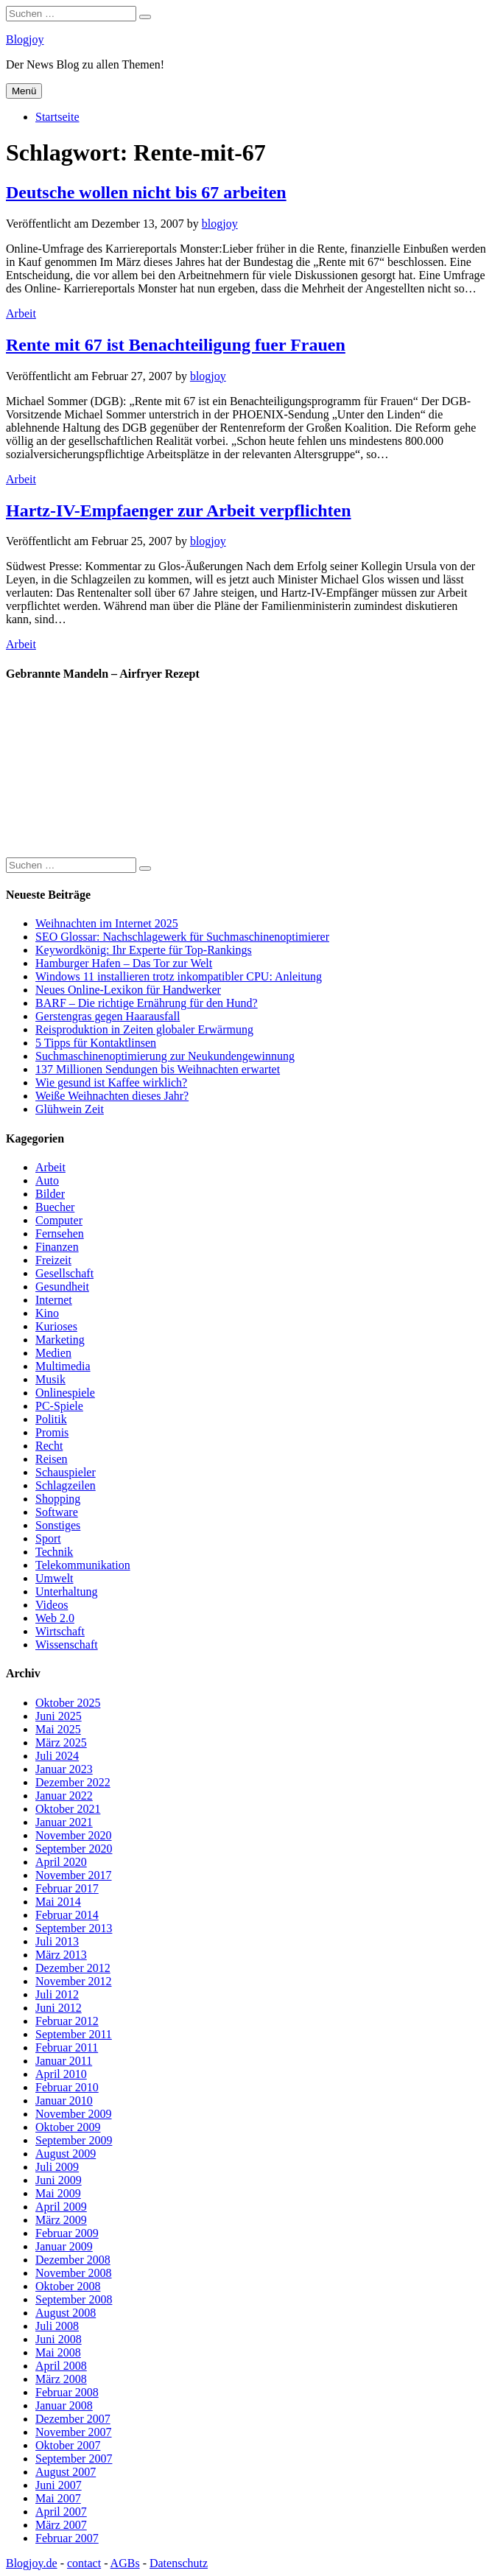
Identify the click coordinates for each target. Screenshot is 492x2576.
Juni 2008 (58, 2339)
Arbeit (21, 313)
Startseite (57, 116)
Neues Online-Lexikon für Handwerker (128, 989)
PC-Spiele (59, 1406)
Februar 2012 (67, 2021)
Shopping (57, 1498)
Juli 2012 (57, 1994)
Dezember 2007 (72, 2418)
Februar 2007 (67, 2538)
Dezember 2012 (72, 1968)
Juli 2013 (57, 1941)
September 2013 (73, 1928)
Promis (51, 1432)
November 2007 (73, 2432)
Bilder (50, 1193)
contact (84, 2563)
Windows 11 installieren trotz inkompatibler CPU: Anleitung (178, 976)
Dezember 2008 (72, 2259)
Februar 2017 (67, 1888)
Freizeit (53, 1260)
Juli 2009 (57, 2167)
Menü (24, 90)
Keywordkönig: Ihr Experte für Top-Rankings (143, 950)
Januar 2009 (64, 2246)
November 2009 (73, 2114)
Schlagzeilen (65, 1485)
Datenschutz (179, 2563)
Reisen (51, 1459)
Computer (58, 1220)
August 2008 (65, 2312)
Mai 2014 (58, 1901)
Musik (50, 1379)
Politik (51, 1419)
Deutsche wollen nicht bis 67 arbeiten (146, 192)
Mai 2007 (58, 2498)
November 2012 (73, 1981)
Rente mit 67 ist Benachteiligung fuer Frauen (175, 344)
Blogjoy (25, 39)
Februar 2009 (67, 2233)
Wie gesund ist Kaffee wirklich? (111, 1082)
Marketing (60, 1339)
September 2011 (73, 2034)
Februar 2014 (67, 1915)
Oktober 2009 (67, 2127)
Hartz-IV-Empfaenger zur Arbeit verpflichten (178, 510)
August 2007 (65, 2472)
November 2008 (73, 2273)
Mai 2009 (58, 2193)
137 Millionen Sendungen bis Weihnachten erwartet (157, 1069)
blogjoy (220, 223)
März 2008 (61, 2379)
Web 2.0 (54, 1618)
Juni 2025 (58, 1716)
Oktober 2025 (67, 1702)
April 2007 (61, 2511)
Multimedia (63, 1366)
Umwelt (54, 1578)
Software (56, 1512)
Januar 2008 (64, 2405)
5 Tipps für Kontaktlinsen (95, 1042)
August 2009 (65, 2153)
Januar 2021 (64, 1822)
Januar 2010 (64, 2100)
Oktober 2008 (67, 2286)
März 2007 (61, 2525)
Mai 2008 (58, 2352)
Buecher (54, 1207)
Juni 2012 (58, 2007)
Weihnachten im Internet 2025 (106, 923)
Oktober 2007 (67, 2445)
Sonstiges (57, 1525)
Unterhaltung (66, 1591)
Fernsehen (59, 1233)
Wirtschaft (60, 1631)
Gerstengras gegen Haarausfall (107, 1016)
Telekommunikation (82, 1565)
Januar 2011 (63, 2060)
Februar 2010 (67, 2087)
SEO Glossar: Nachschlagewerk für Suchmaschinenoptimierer (182, 936)
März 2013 (61, 1954)
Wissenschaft (66, 1644)
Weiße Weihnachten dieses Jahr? (112, 1095)
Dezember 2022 (72, 1782)
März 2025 (61, 1742)
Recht (49, 1445)
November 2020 (73, 1835)
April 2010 (61, 2074)
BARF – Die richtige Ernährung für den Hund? (146, 1003)
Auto (47, 1180)
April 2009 (61, 2206)
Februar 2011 (66, 2047)
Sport (48, 1538)
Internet (53, 1300)
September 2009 (73, 2140)
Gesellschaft (64, 1273)
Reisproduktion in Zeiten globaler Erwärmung (144, 1029)
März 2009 (61, 2220)
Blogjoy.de (31, 2563)
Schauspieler (65, 1472)
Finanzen (57, 1246)
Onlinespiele (65, 1392)
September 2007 (73, 2458)
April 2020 (61, 1862)
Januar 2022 (64, 1795)
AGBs (125, 2563)
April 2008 (61, 2365)
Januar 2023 (64, 1769)
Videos (51, 1604)
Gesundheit (62, 1286)
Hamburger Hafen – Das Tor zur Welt (123, 963)
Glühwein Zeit (69, 1109)
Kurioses (56, 1326)
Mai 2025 (58, 1729)
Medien (53, 1353)
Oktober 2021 (67, 1809)
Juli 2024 (57, 1755)
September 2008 (73, 2299)
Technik (54, 1551)
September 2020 (73, 1848)
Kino (47, 1313)
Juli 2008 (57, 2326)
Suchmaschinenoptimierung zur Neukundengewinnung (165, 1056)
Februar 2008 (67, 2392)
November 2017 (73, 1875)
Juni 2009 (58, 2180)
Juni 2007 (58, 2485)
